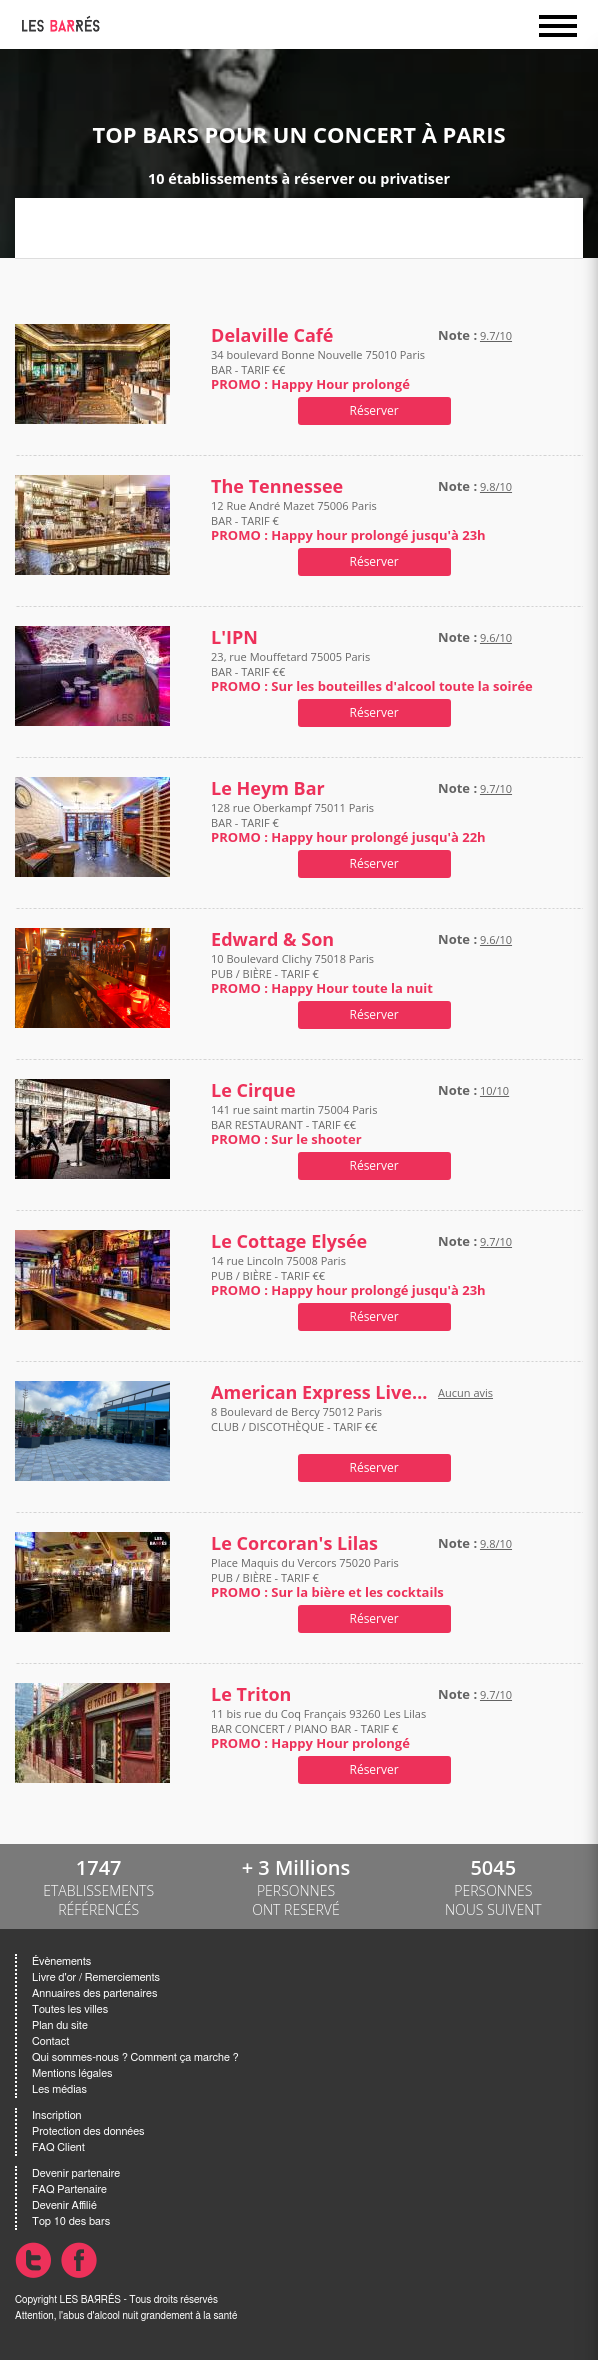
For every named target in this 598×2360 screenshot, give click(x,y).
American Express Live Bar (320, 1392)
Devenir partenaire (76, 2173)
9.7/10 (496, 335)
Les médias (59, 2089)
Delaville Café (272, 335)
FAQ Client (58, 2147)
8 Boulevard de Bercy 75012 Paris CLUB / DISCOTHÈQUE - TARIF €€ (296, 1426)
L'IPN (234, 637)
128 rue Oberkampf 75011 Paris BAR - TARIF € (348, 822)
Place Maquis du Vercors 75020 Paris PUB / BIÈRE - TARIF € (327, 1577)
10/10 (494, 1090)
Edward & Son (272, 939)
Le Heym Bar (268, 788)
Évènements (61, 1961)
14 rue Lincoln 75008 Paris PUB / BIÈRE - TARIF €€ (348, 1275)
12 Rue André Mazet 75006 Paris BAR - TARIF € (348, 520)
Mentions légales (72, 2073)
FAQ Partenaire (69, 2189)
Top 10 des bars (71, 2221)
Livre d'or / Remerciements (96, 1977)
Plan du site (60, 2025)
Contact (50, 2041)
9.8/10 (496, 486)
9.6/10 (496, 637)
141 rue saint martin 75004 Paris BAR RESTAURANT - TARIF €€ (294, 1124)
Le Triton (251, 1694)
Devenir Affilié (64, 2205)
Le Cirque (253, 1090)
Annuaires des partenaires (94, 1993)
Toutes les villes (70, 2009)
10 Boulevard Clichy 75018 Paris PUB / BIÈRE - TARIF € (322, 973)
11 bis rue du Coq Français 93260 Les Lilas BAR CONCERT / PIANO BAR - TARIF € (318, 1728)
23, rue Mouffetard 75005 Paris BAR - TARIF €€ (372, 671)
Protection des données (88, 2131)
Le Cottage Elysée (289, 1241)
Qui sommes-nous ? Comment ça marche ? (135, 2057)
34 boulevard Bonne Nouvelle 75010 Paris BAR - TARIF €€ (318, 369)
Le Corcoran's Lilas (294, 1543)
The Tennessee (277, 486)
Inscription (57, 2115)
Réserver (374, 410)
